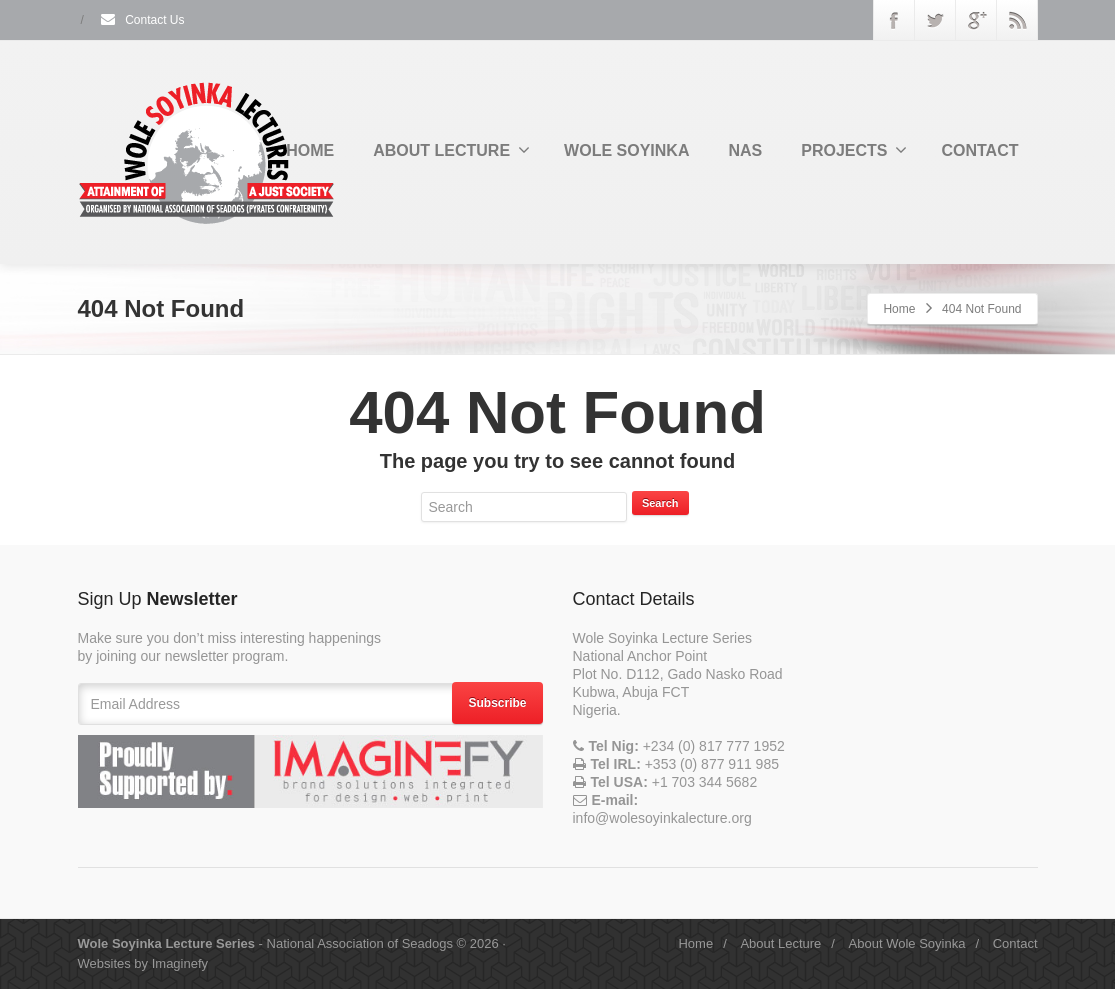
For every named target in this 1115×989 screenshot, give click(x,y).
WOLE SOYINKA (626, 150)
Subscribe (497, 703)
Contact (1015, 943)
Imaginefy (180, 963)
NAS (745, 150)
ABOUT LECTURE (451, 150)
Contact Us (142, 20)
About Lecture (780, 943)
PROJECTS (854, 150)
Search (660, 503)
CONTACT (979, 150)
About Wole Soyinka (907, 943)
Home (899, 309)
